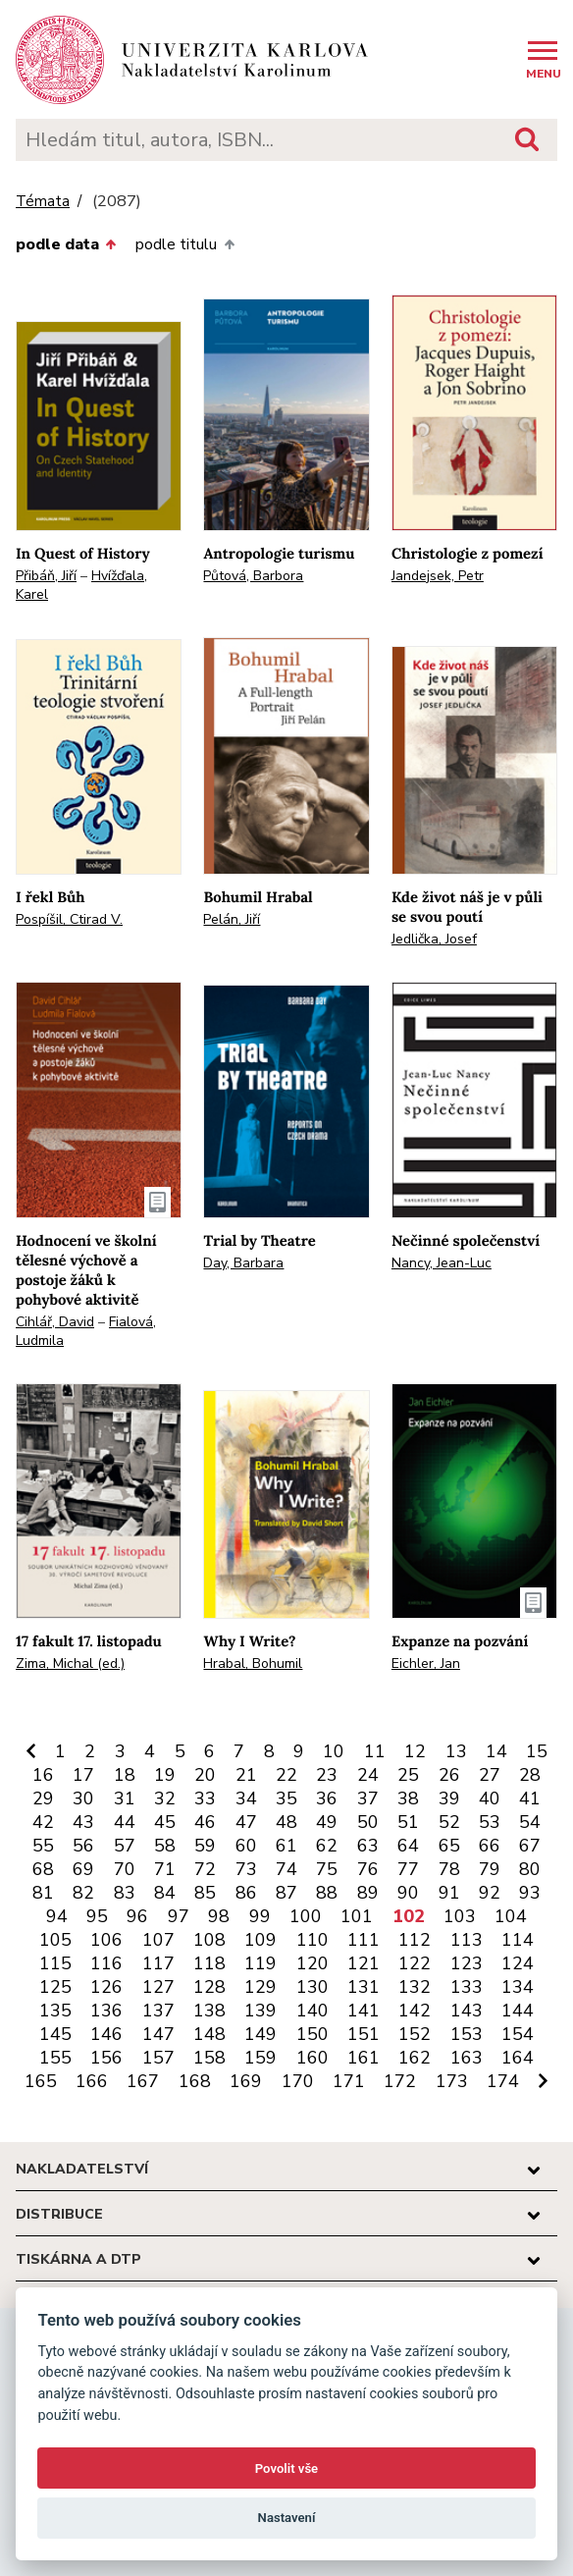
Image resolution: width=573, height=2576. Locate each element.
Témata (43, 201)
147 (158, 2034)
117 (158, 1963)
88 (327, 1893)
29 (43, 1798)
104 (511, 1916)
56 (83, 1845)
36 (327, 1798)
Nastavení (287, 2517)
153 (466, 2034)
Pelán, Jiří (231, 919)
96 (137, 1916)
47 (246, 1822)
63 (368, 1845)
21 (246, 1775)
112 (414, 1940)
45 (165, 1822)
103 (459, 1916)
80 (530, 1869)
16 (43, 1775)
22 (286, 1775)
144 (517, 2010)
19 (165, 1775)
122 (414, 1963)
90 (408, 1893)
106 (106, 1940)
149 (260, 2034)
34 (246, 1798)
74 (286, 1869)
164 (517, 2057)
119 (260, 1963)
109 (260, 1940)
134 (517, 1987)
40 (489, 1798)
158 (209, 2057)
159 (260, 2057)
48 (286, 1822)
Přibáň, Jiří (46, 575)
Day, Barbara (243, 1263)
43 (83, 1822)
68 (43, 1869)
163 (466, 2057)
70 (124, 1869)
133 (466, 1987)
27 (489, 1775)
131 (363, 1987)
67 (530, 1845)
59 (205, 1845)
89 (368, 1893)
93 (530, 1893)
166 (92, 2081)
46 (205, 1822)
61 (286, 1845)
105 (55, 1940)
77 (408, 1869)
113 (466, 1940)
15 (536, 1751)
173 (452, 2081)
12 (415, 1751)
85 (205, 1893)
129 (260, 1987)
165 (41, 2081)
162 (414, 2057)
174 (503, 2081)
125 (55, 1987)
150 (312, 2034)
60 (246, 1845)
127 (158, 1987)
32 (165, 1798)
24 (368, 1775)
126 (106, 1987)
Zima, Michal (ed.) (70, 1663)
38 (408, 1798)
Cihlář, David (55, 1322)
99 (260, 1916)
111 (363, 1940)
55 (43, 1845)
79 (489, 1869)
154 (517, 2034)
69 (83, 1869)
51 (408, 1822)
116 (106, 1963)
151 (363, 2034)
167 (143, 2081)
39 (449, 1798)
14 (496, 1751)
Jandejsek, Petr (437, 575)
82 (83, 1893)
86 (246, 1893)
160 (312, 2057)
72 (205, 1869)
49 (327, 1822)
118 (209, 1963)
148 (209, 2034)
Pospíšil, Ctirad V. (69, 919)
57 (124, 1845)
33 (205, 1798)
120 (312, 1963)
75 (327, 1869)
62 (327, 1845)
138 (209, 2010)
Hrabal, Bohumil (252, 1663)
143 (466, 2010)
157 (158, 2057)
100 (305, 1916)
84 (165, 1893)
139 (260, 2010)
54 (530, 1822)
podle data (66, 244)
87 (286, 1893)
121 (363, 1963)
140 (312, 2010)
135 (55, 2010)
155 (55, 2057)
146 (106, 2034)
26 (449, 1775)
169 (246, 2081)
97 (178, 1916)
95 (97, 1916)
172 (400, 2081)
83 (124, 1893)
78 (449, 1869)
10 (333, 1751)
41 (530, 1798)
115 (55, 1963)
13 (456, 1751)
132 (414, 1987)
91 (449, 1893)
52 (449, 1822)
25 (408, 1775)
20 (205, 1775)
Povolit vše (286, 2468)
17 (83, 1775)
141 (363, 2010)
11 (375, 1751)
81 (43, 1893)
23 (327, 1775)
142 (414, 2010)
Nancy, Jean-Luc (441, 1263)
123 (466, 1963)
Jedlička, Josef (434, 939)
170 (298, 2081)
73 (246, 1869)
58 (165, 1845)
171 (349, 2081)
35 (286, 1798)
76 (368, 1869)
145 (55, 2034)
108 (209, 1940)
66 (489, 1845)
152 (414, 2034)
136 (106, 2010)
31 (124, 1798)
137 (158, 2010)
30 (83, 1798)
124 (517, 1963)
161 (363, 2057)
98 (219, 1916)
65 (449, 1845)
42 (43, 1822)
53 (489, 1822)
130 (312, 1987)
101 (356, 1916)
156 (106, 2057)
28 (530, 1775)
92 (489, 1893)
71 (165, 1869)
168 (195, 2081)
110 (312, 1940)
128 (209, 1987)
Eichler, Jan (425, 1663)
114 (517, 1940)
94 (57, 1916)
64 (408, 1845)
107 (158, 1940)
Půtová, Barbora (253, 575)
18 (124, 1775)
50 (368, 1822)
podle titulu (184, 244)
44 (124, 1822)
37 (368, 1798)
